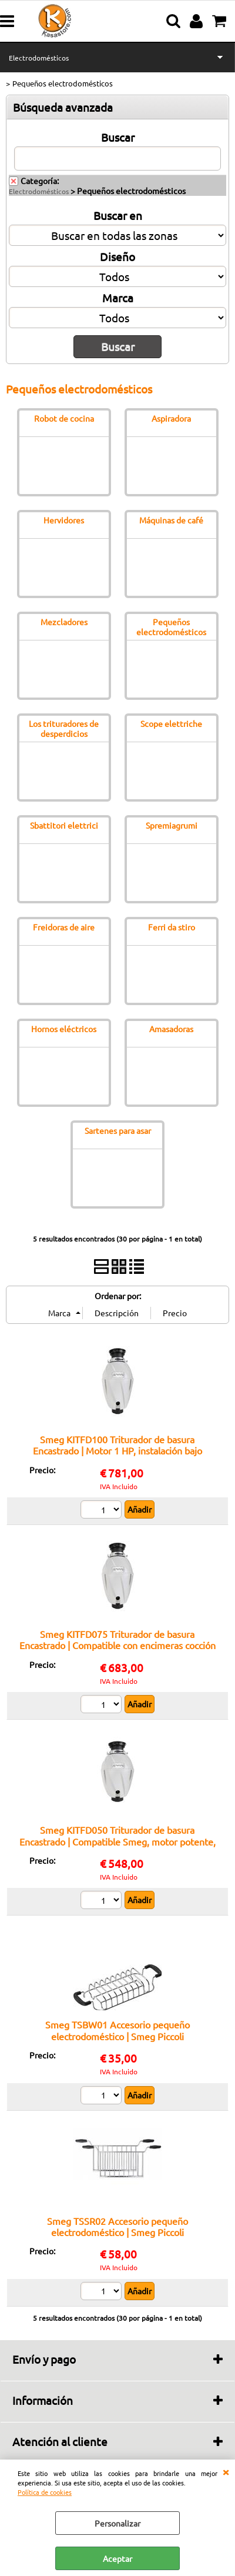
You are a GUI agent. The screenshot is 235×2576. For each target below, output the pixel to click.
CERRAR (225, 2471)
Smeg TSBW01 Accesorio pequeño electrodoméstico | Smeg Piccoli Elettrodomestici (117, 2035)
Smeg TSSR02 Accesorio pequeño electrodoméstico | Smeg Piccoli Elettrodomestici (117, 2232)
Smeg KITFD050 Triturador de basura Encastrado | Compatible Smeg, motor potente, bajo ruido (117, 1841)
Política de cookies (45, 2492)
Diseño (117, 256)
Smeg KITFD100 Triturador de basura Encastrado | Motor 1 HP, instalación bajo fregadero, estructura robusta (117, 1450)
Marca (117, 298)
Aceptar (117, 2558)
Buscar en (117, 215)
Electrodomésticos (39, 57)
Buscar (118, 137)
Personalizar (117, 2523)
